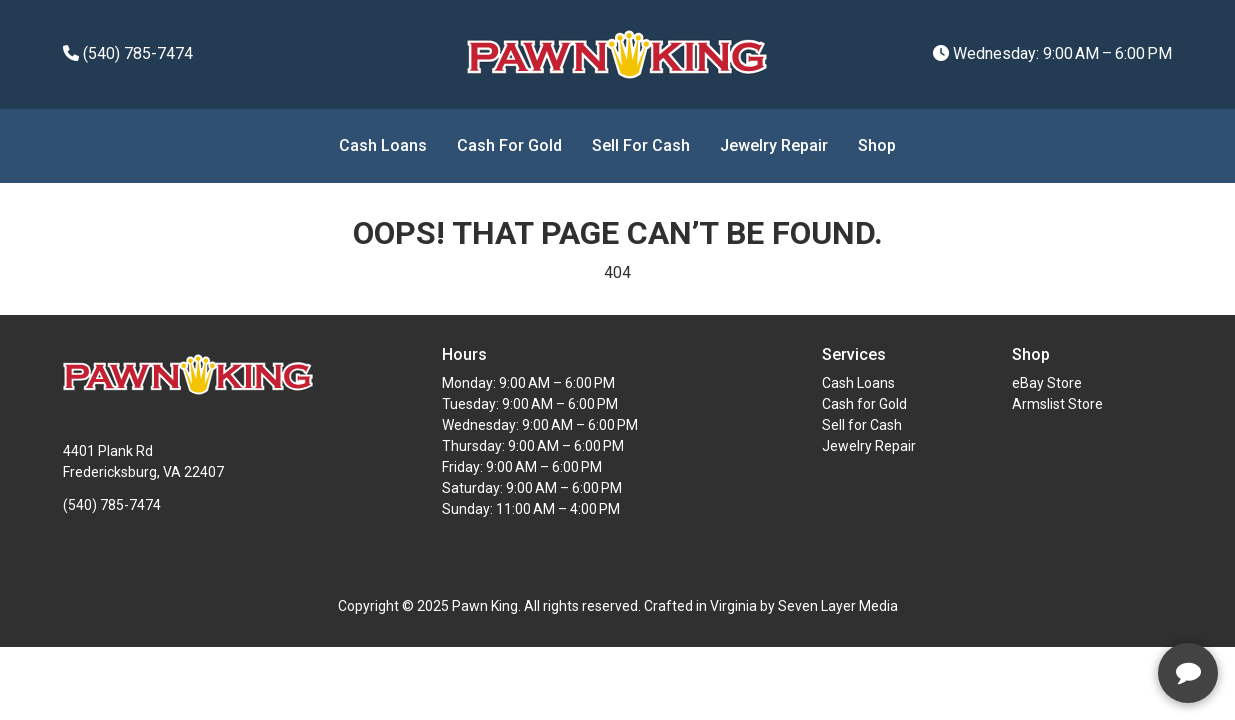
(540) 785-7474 (128, 53)
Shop (877, 145)
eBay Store (1047, 383)
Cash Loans (383, 145)
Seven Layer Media (838, 606)
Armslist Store (1057, 404)
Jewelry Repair (774, 145)
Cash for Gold (509, 145)
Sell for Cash (641, 145)
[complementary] (1090, 610)
